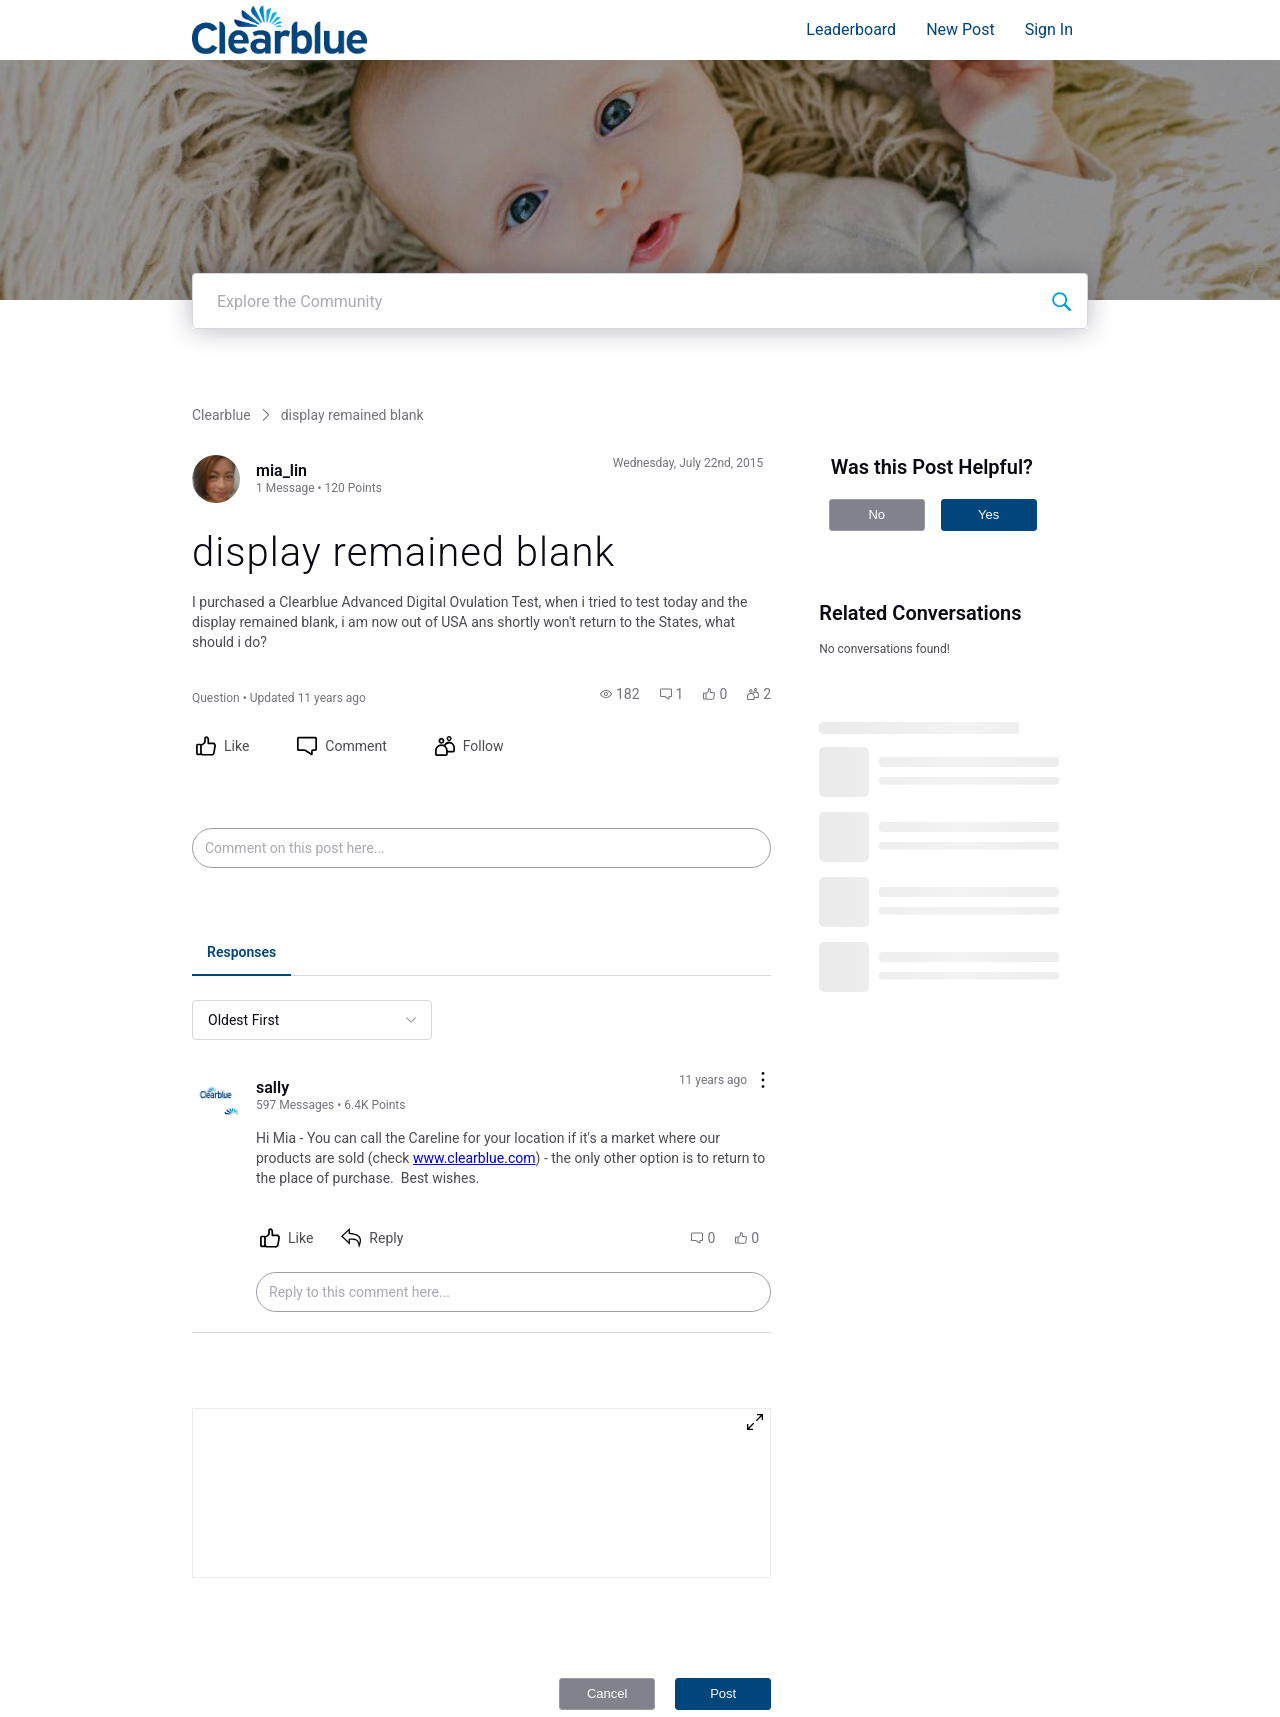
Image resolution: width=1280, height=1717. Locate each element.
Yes (988, 462)
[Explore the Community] (1061, 249)
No (876, 462)
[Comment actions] (763, 1029)
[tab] (241, 902)
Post (723, 1641)
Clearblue (221, 363)
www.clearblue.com (474, 1106)
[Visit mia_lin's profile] (216, 427)
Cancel (607, 1641)
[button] (620, 642)
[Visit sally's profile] (216, 1044)
